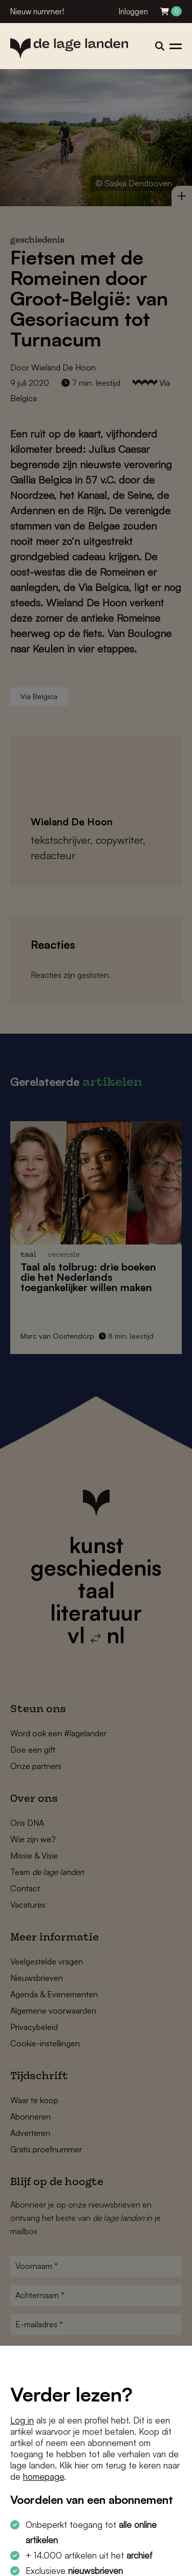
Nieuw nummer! (37, 11)
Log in (22, 2420)
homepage (43, 2476)
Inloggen (133, 11)
